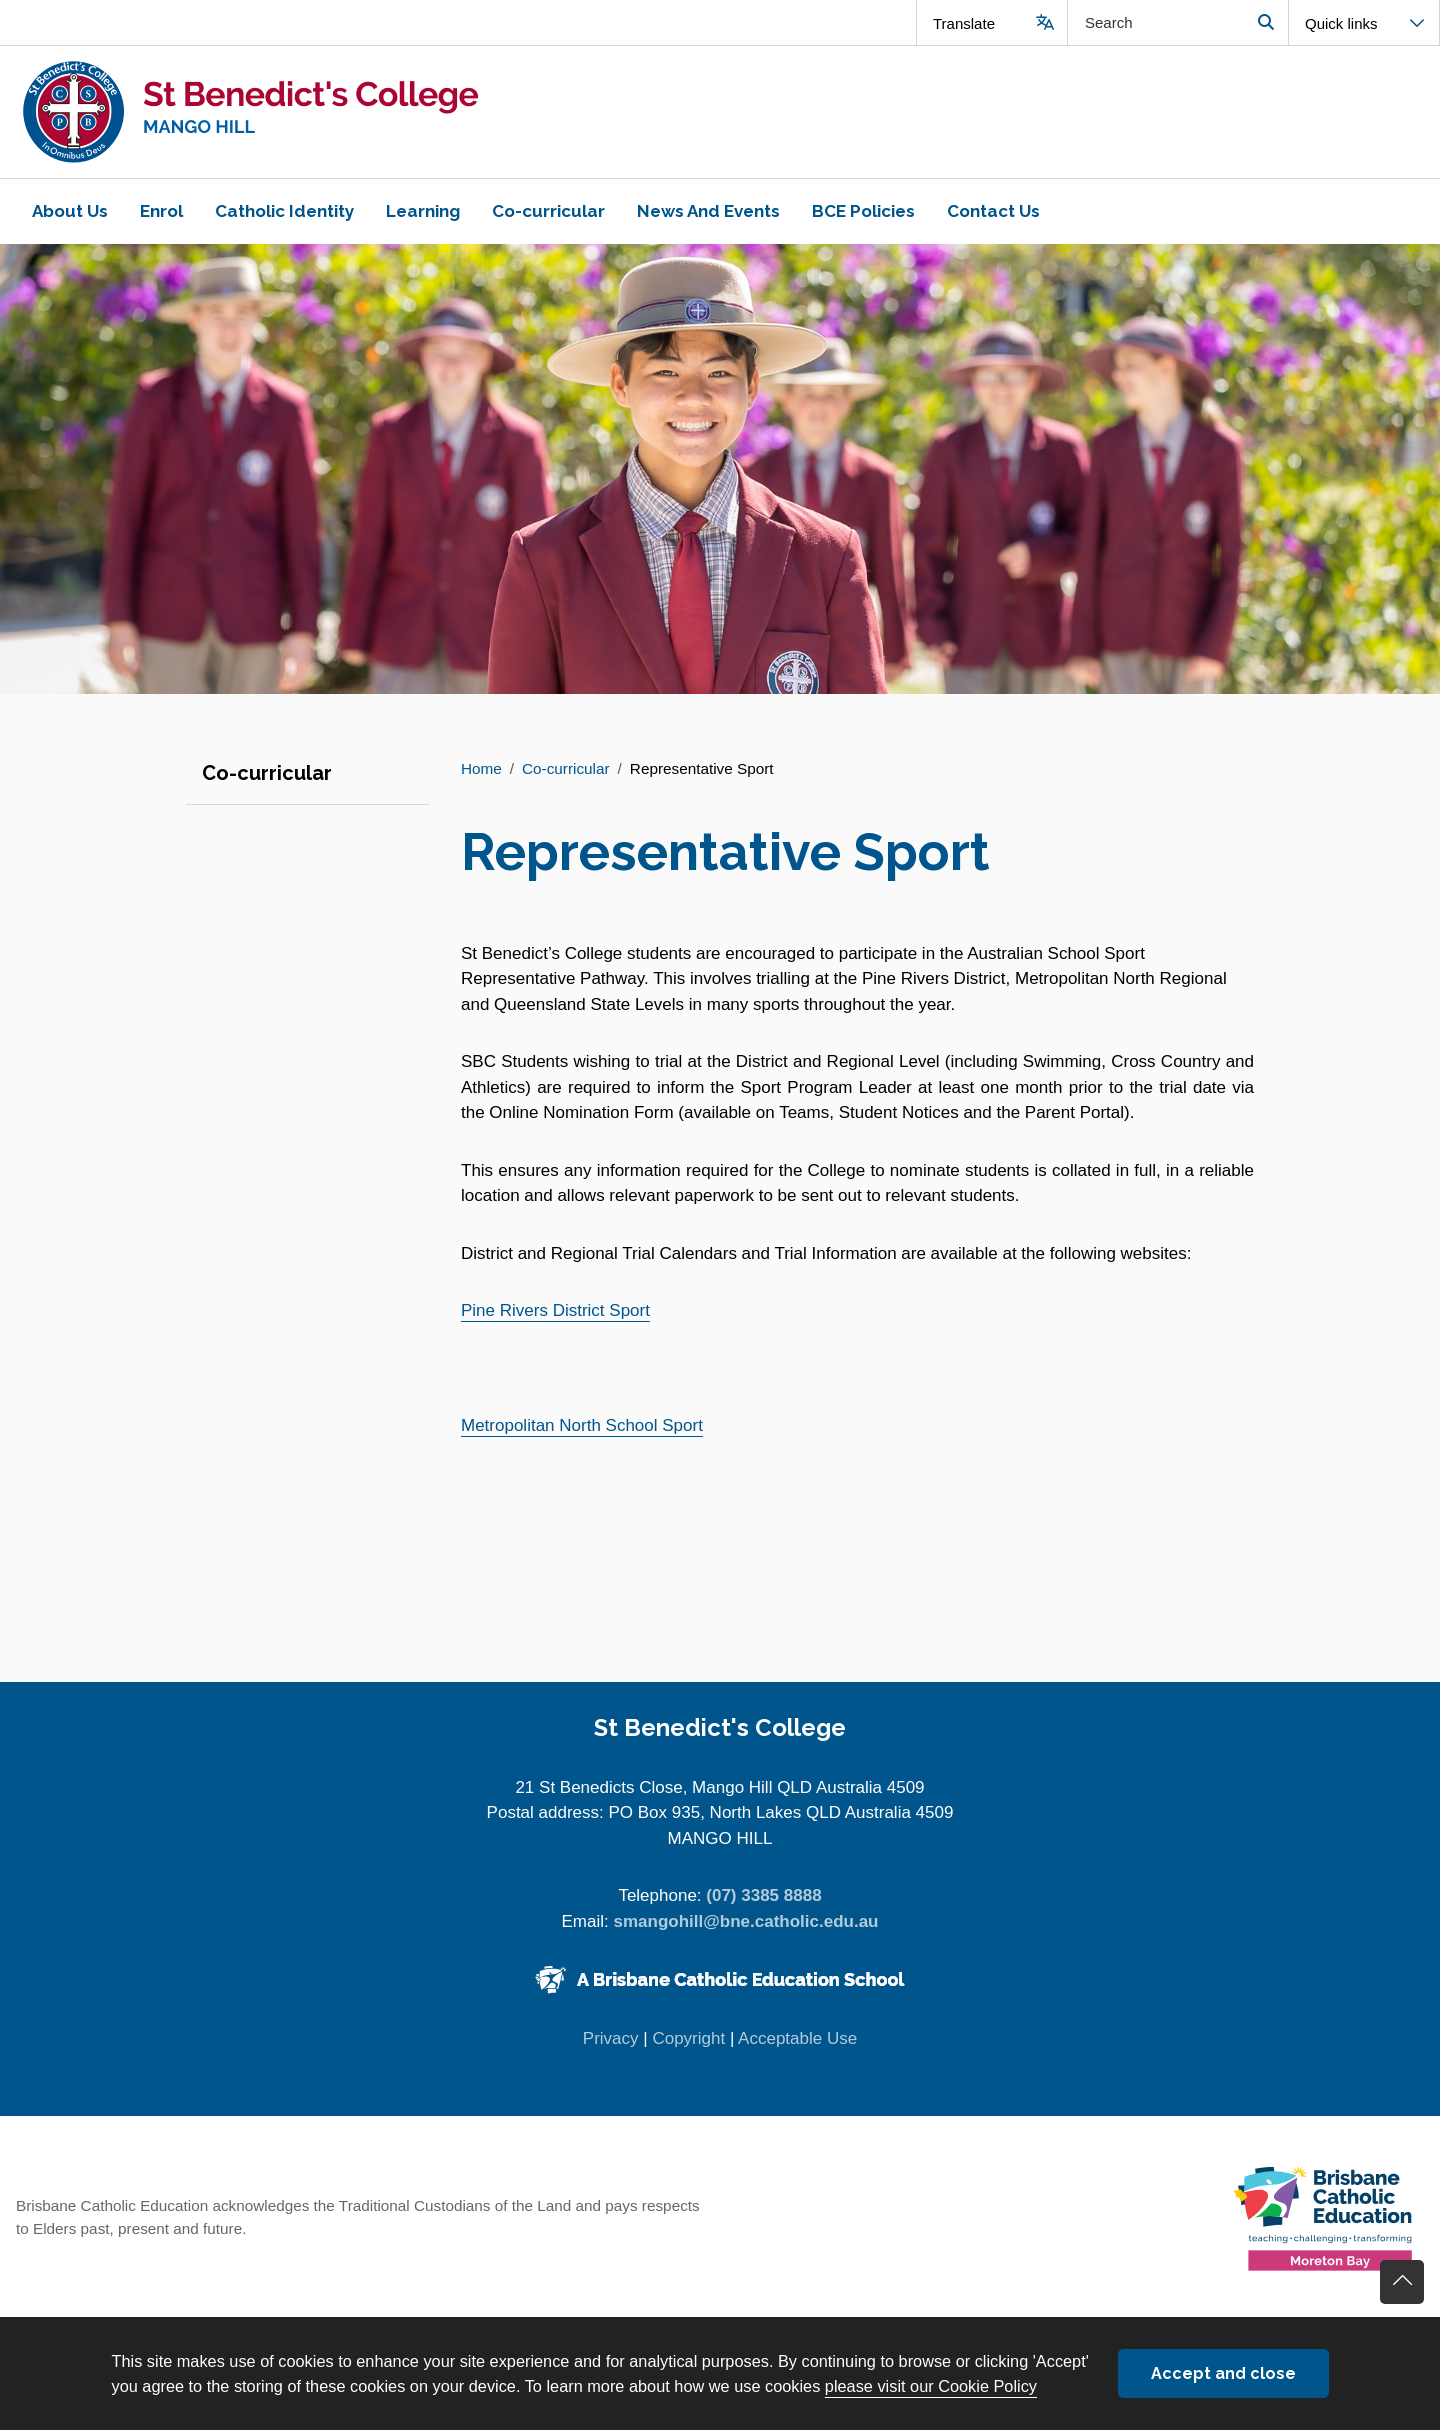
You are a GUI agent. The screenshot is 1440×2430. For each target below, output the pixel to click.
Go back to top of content (1402, 2282)
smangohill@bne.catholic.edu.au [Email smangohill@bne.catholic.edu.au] (745, 1921)
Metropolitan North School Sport (582, 1425)
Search (1265, 22)
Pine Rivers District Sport (555, 1310)
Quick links (1341, 23)
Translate (964, 23)
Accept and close (1223, 2373)
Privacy (611, 2038)
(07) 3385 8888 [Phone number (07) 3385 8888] (763, 1895)
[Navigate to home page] (360, 112)
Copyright (688, 2038)
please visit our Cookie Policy (931, 2386)
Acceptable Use (797, 2038)
